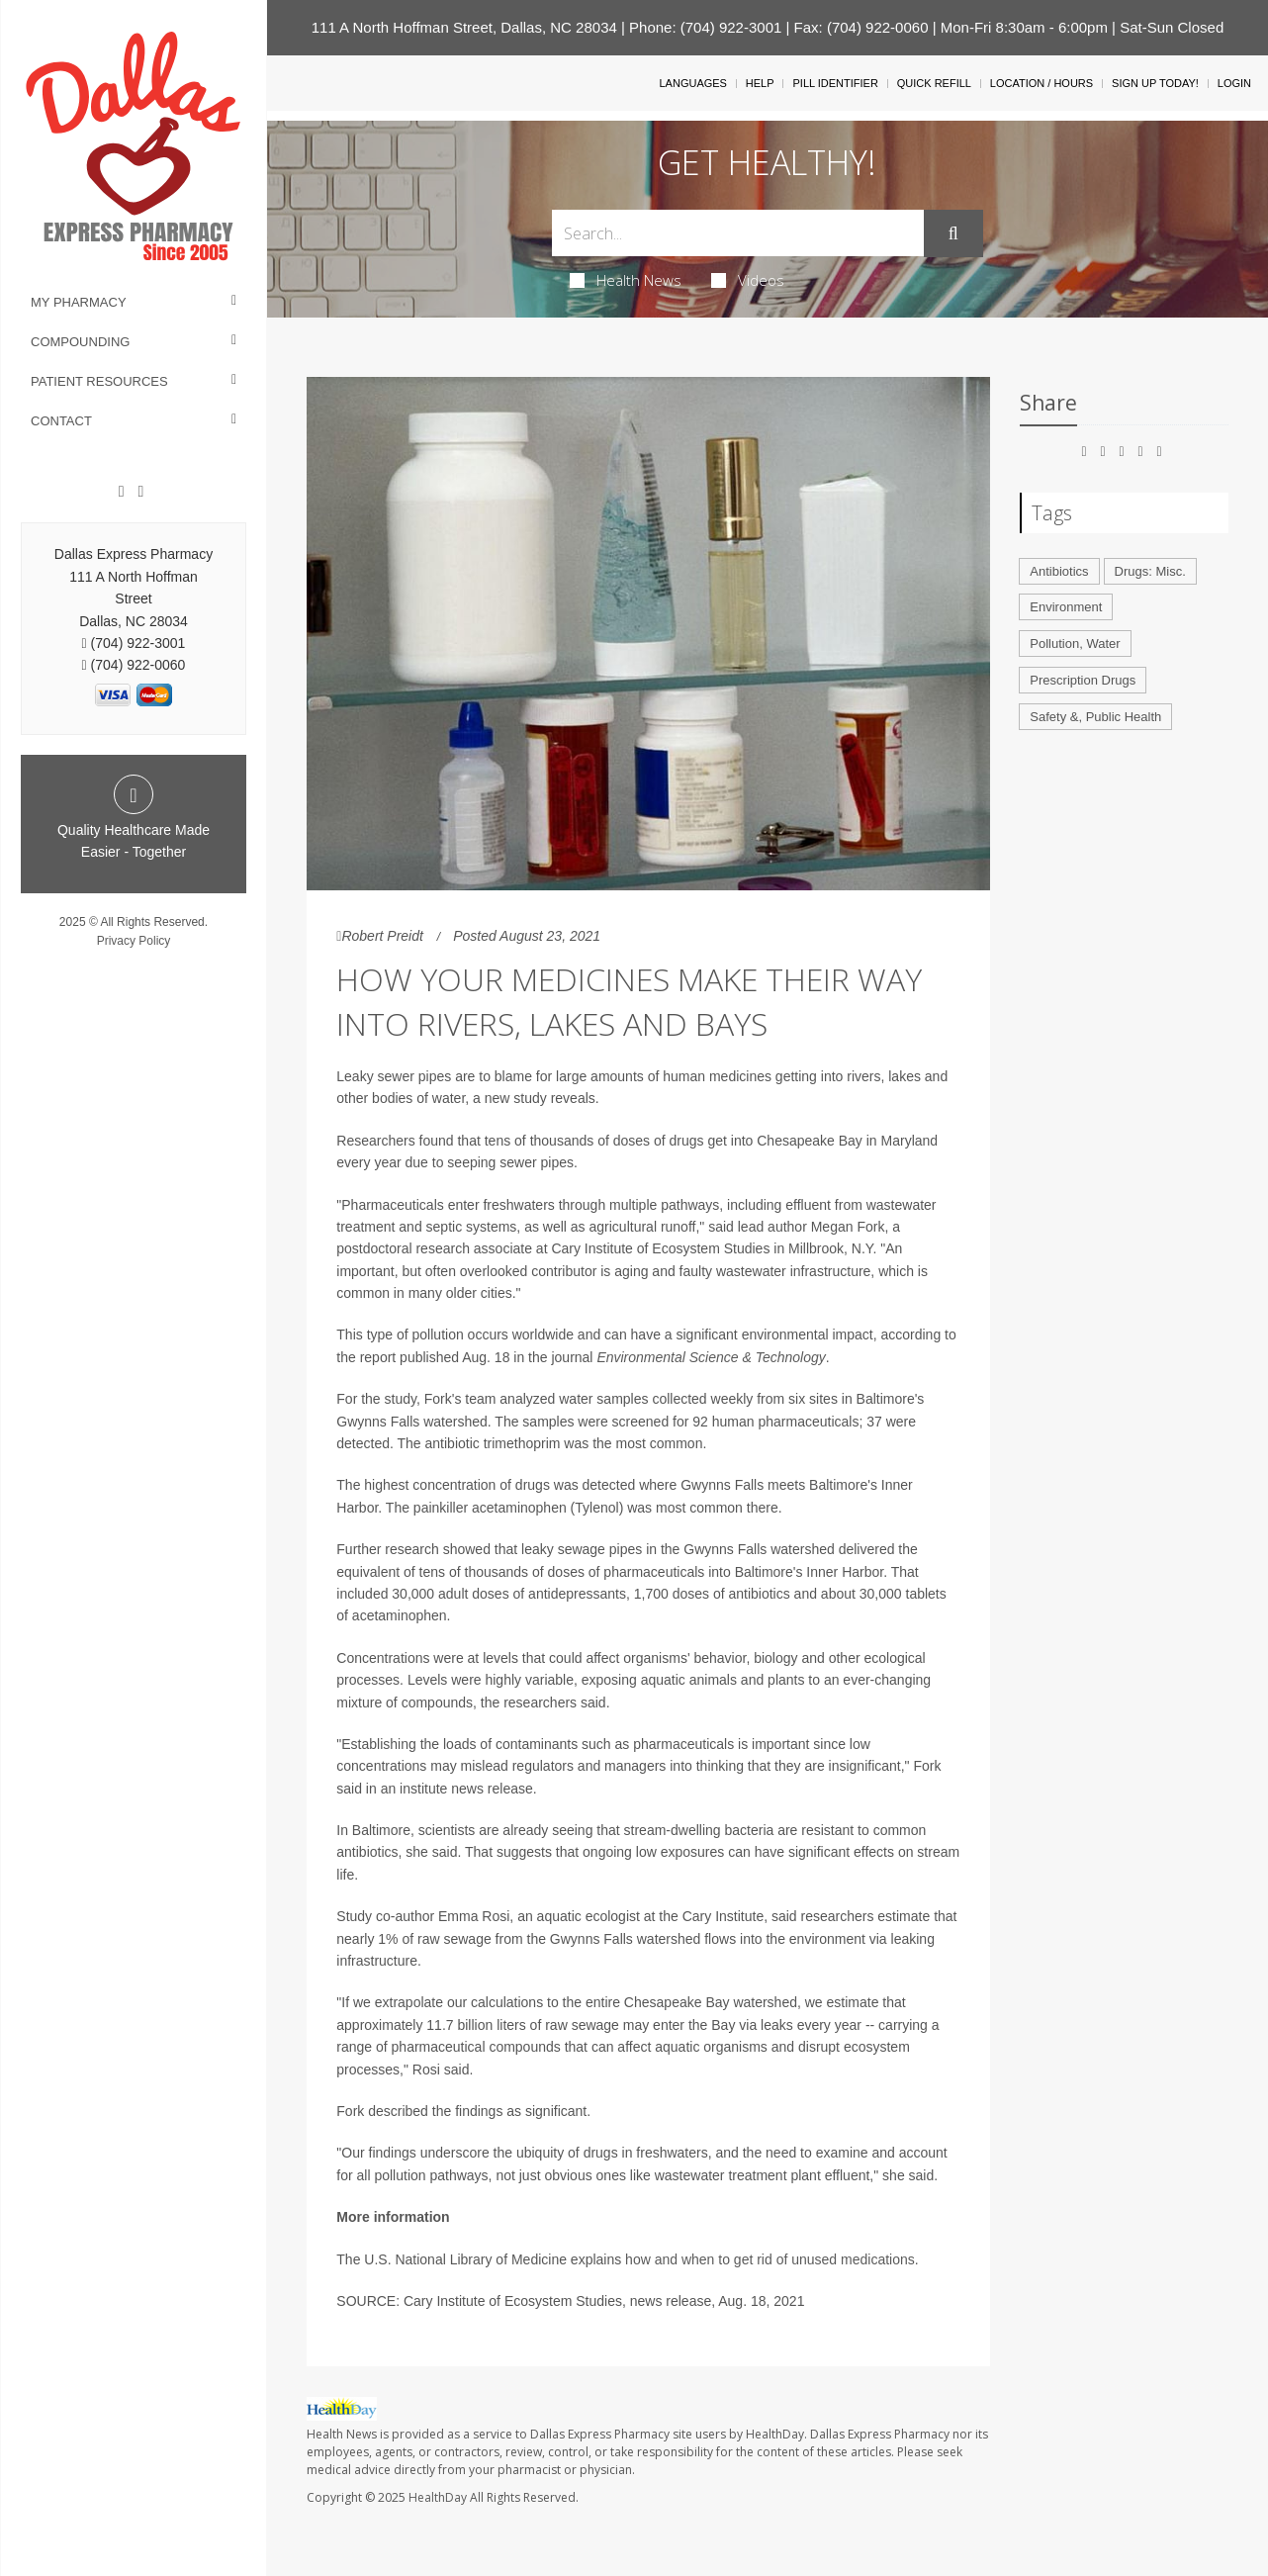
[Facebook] (122, 492)
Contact (61, 421)
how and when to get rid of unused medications (770, 2259)
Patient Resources (99, 381)
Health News (625, 280)
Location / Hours (1041, 83)
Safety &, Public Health (1095, 716)
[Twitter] (140, 492)
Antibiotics (1059, 571)
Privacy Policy (134, 941)
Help (760, 83)
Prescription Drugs (1082, 680)
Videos (747, 280)
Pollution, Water (1075, 643)
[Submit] (953, 233)
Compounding (80, 341)
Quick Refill (934, 83)
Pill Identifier (834, 83)
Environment (1066, 606)
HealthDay (437, 2497)
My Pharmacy (79, 302)
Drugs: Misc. (1150, 571)
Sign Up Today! (1155, 83)
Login (1234, 83)
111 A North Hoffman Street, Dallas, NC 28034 (464, 27)
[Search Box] (738, 233)
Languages (692, 83)
